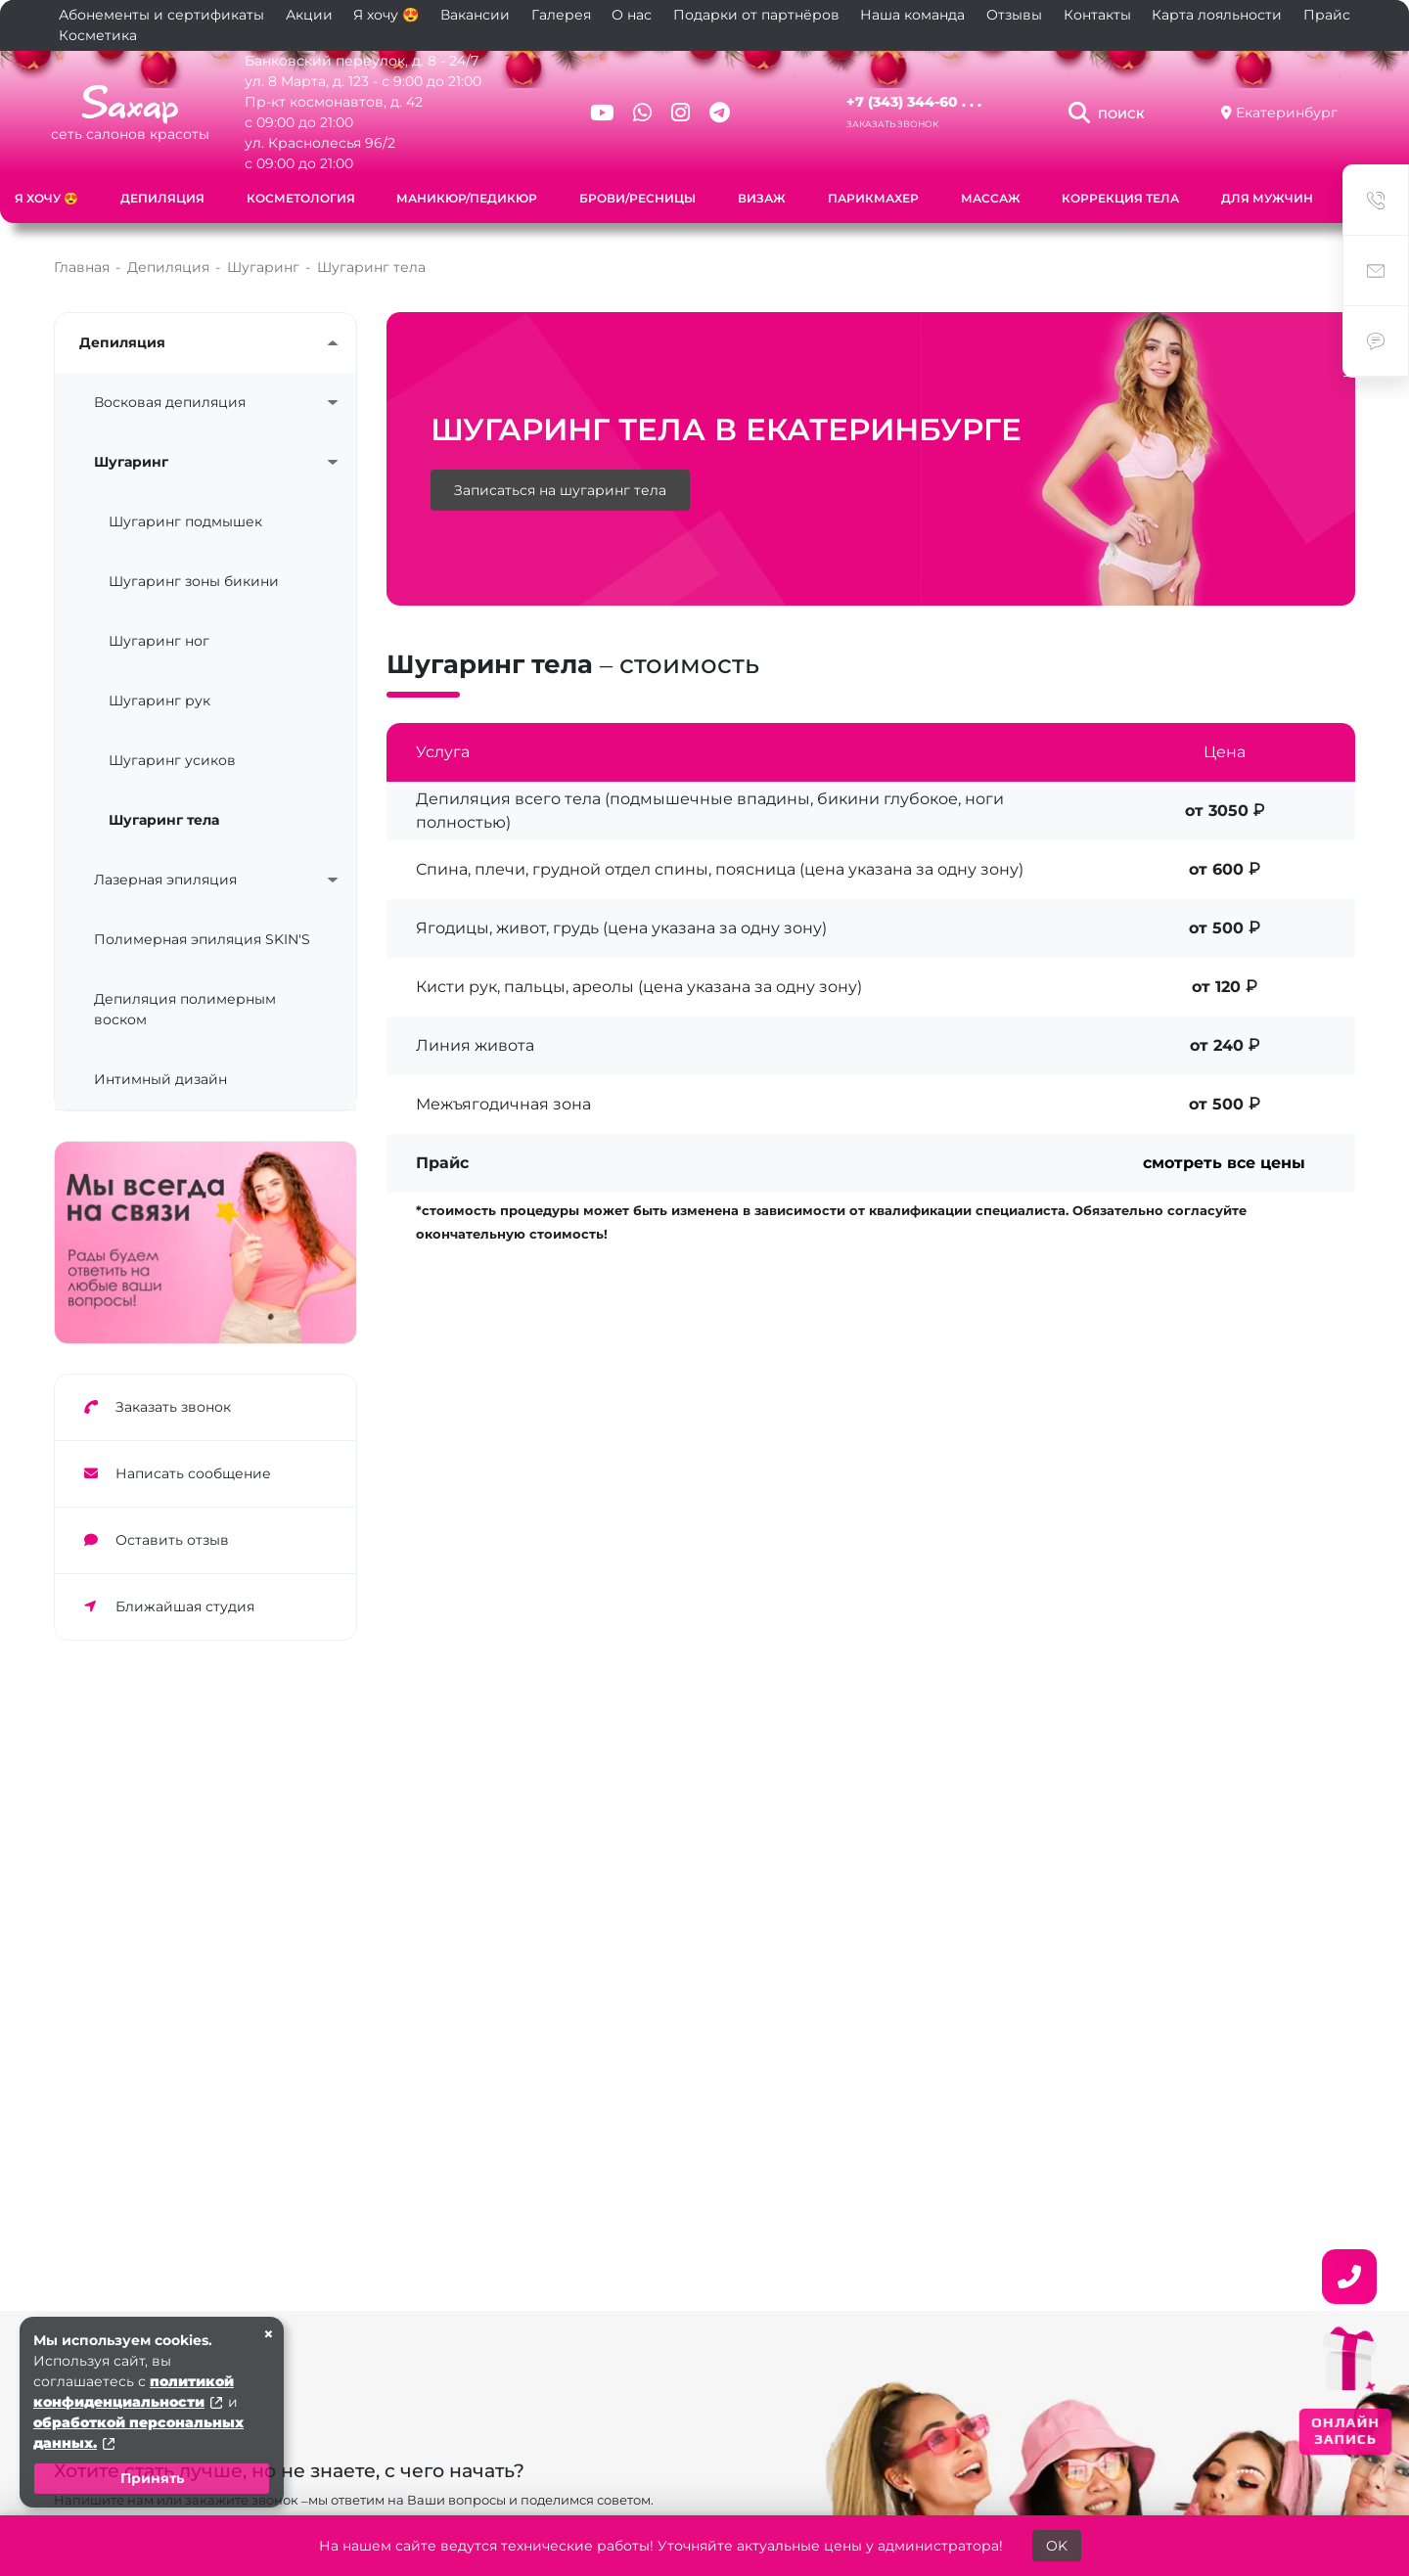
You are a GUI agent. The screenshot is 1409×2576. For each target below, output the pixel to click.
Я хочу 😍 (386, 14)
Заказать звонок (892, 123)
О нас (632, 14)
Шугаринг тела (164, 820)
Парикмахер (873, 198)
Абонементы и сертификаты (161, 14)
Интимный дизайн (160, 1079)
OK (1057, 2545)
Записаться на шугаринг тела (560, 490)
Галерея (561, 14)
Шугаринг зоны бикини (194, 581)
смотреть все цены (1224, 1162)
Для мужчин (1267, 198)
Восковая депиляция (170, 402)
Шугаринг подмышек (185, 521)
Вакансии (475, 14)
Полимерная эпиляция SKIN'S (202, 939)
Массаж (991, 198)
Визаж (762, 198)
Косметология (301, 198)
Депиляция (162, 198)
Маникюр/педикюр (466, 198)
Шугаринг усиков (172, 760)
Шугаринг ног (159, 641)
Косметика (98, 35)
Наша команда (912, 14)
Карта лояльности (1217, 14)
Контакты (1097, 14)
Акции (309, 14)
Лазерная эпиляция (165, 879)
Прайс (1326, 14)
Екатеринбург (1287, 112)
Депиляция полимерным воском (185, 1009)
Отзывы (1014, 14)
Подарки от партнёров (756, 14)
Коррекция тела (1120, 198)
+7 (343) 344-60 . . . (913, 102)
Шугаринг (131, 462)
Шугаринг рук (159, 700)
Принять (152, 2478)
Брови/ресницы (637, 198)
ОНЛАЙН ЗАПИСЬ (1346, 2431)
